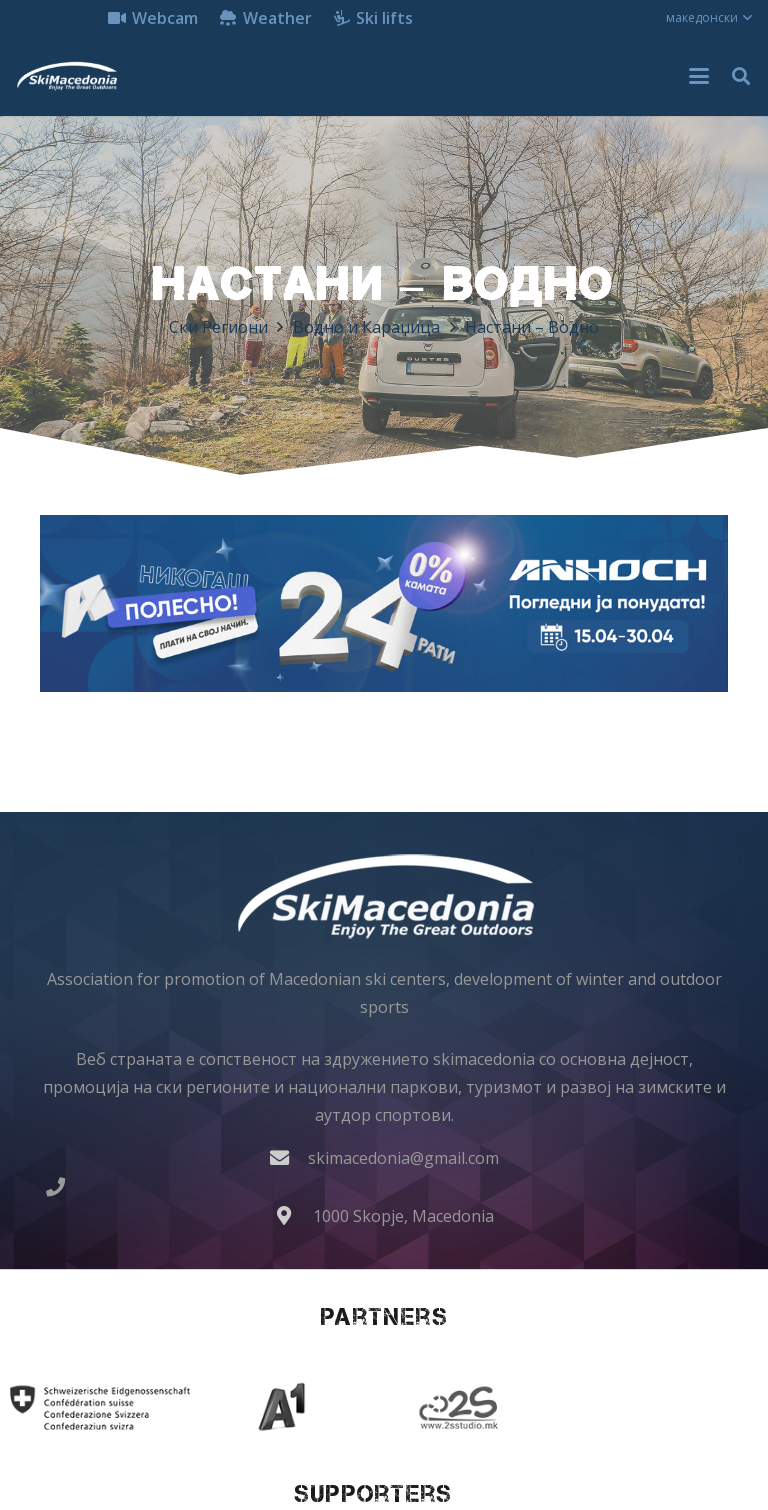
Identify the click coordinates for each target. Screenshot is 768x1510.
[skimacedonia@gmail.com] (289, 1157)
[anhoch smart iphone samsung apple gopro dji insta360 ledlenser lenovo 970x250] (384, 603)
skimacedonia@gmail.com (403, 1158)
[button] (709, 18)
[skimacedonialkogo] (66, 76)
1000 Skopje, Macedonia (403, 1216)
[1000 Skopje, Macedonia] (294, 1215)
